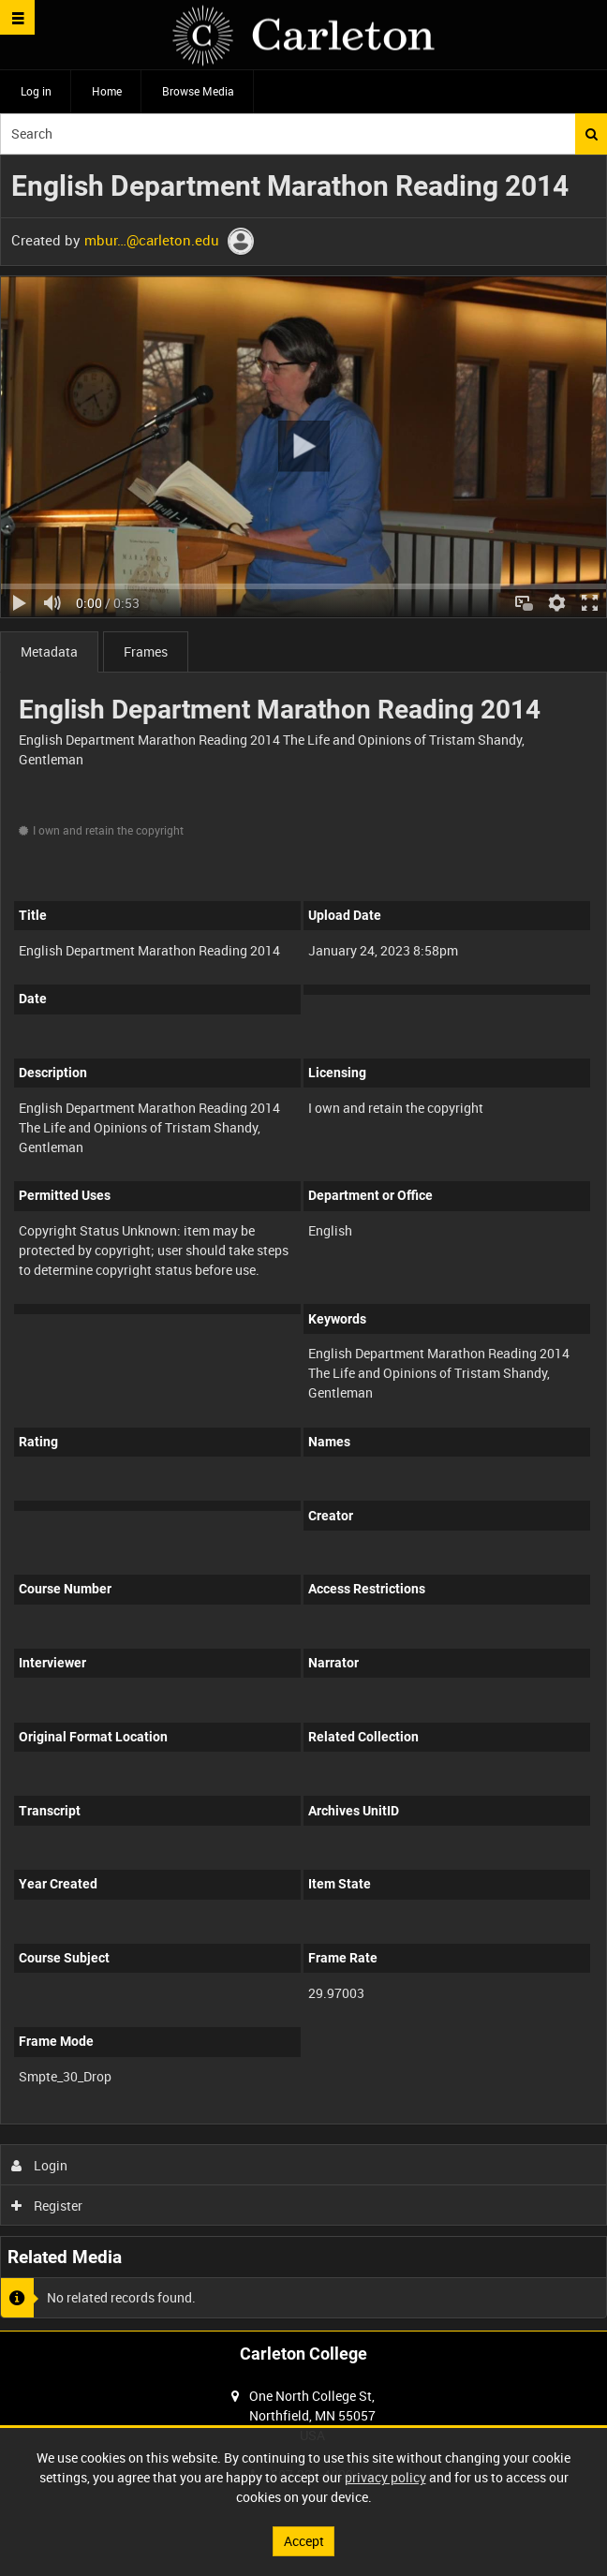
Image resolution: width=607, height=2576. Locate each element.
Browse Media (198, 90)
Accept (304, 2541)
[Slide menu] (17, 17)
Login (39, 2165)
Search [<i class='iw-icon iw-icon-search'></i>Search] (591, 134)
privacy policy (385, 2477)
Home (107, 90)
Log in (36, 90)
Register (47, 2205)
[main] (303, 1243)
